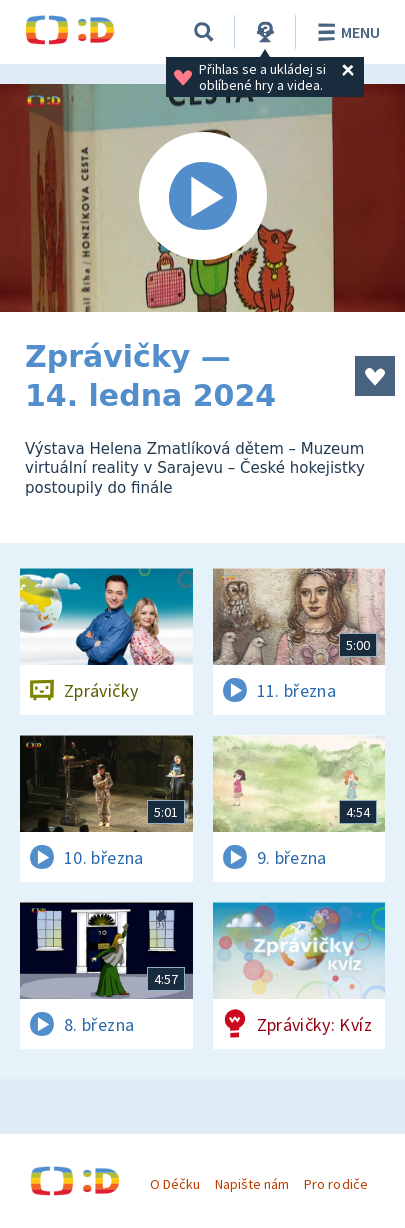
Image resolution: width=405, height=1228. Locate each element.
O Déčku (175, 1184)
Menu (345, 32)
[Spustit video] (202, 198)
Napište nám (252, 1184)
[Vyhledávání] (204, 32)
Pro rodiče (335, 1184)
